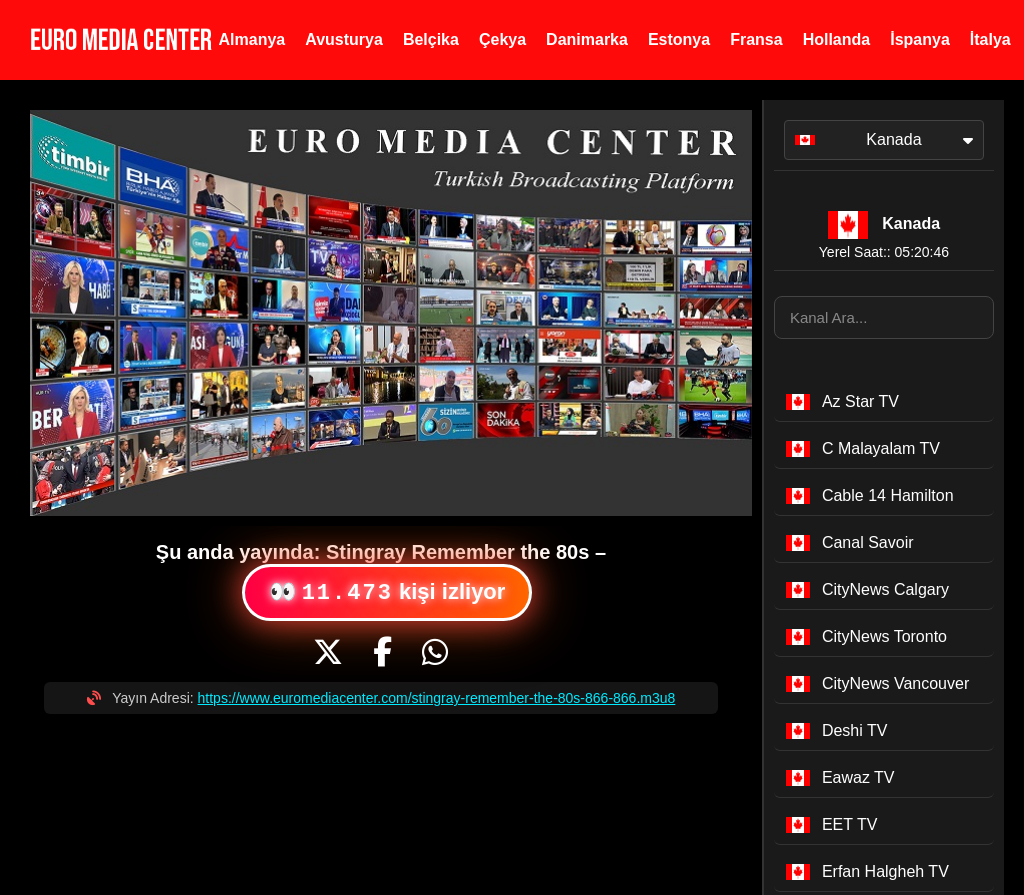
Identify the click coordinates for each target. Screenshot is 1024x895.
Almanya (252, 39)
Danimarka (587, 39)
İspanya (920, 39)
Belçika (431, 39)
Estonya (679, 39)
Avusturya (344, 39)
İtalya (990, 39)
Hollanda (837, 39)
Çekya (502, 39)
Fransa (756, 39)
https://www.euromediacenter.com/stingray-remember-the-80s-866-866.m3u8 (437, 698)
